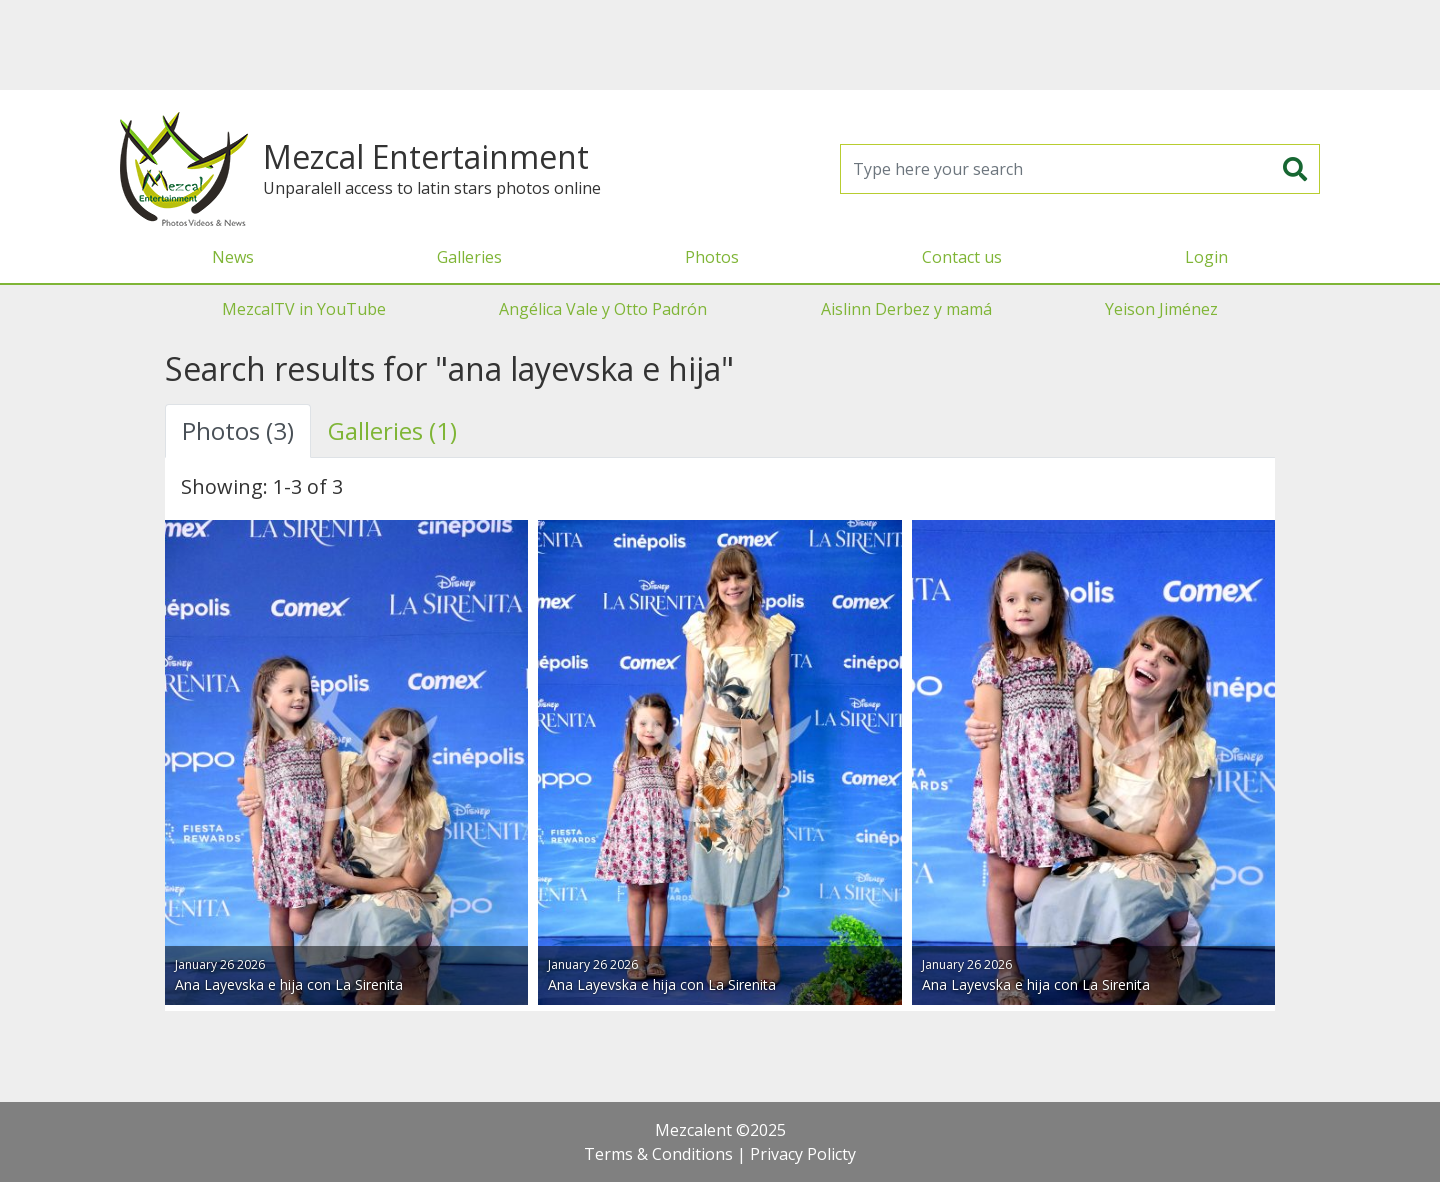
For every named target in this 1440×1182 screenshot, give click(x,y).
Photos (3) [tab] (238, 430)
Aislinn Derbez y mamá (906, 309)
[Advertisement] (720, 45)
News (233, 257)
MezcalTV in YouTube (304, 309)
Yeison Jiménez (1161, 309)
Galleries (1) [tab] (392, 430)
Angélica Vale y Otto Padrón (603, 309)
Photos (712, 257)
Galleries (469, 257)
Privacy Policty (803, 1154)
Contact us (962, 257)
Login (1206, 257)
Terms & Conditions (658, 1154)
